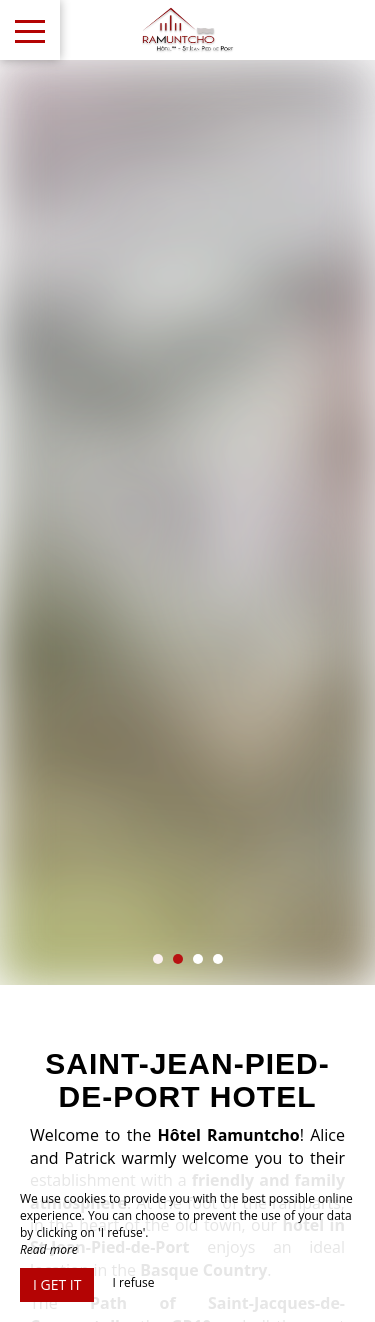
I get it (57, 1284)
